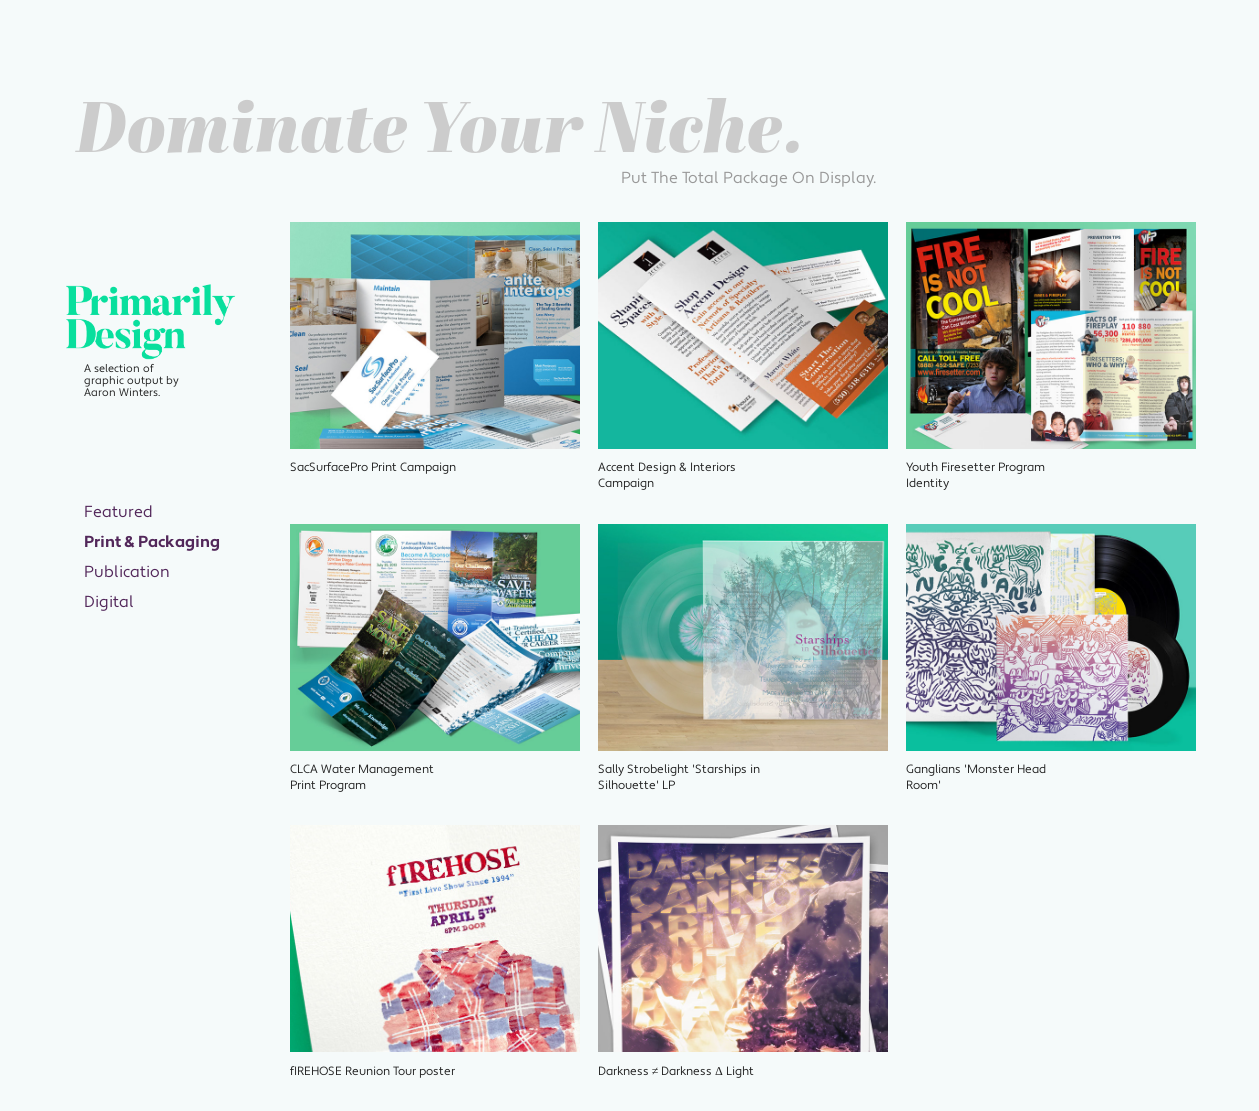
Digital (109, 602)
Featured (118, 512)
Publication (127, 572)
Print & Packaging (152, 542)
